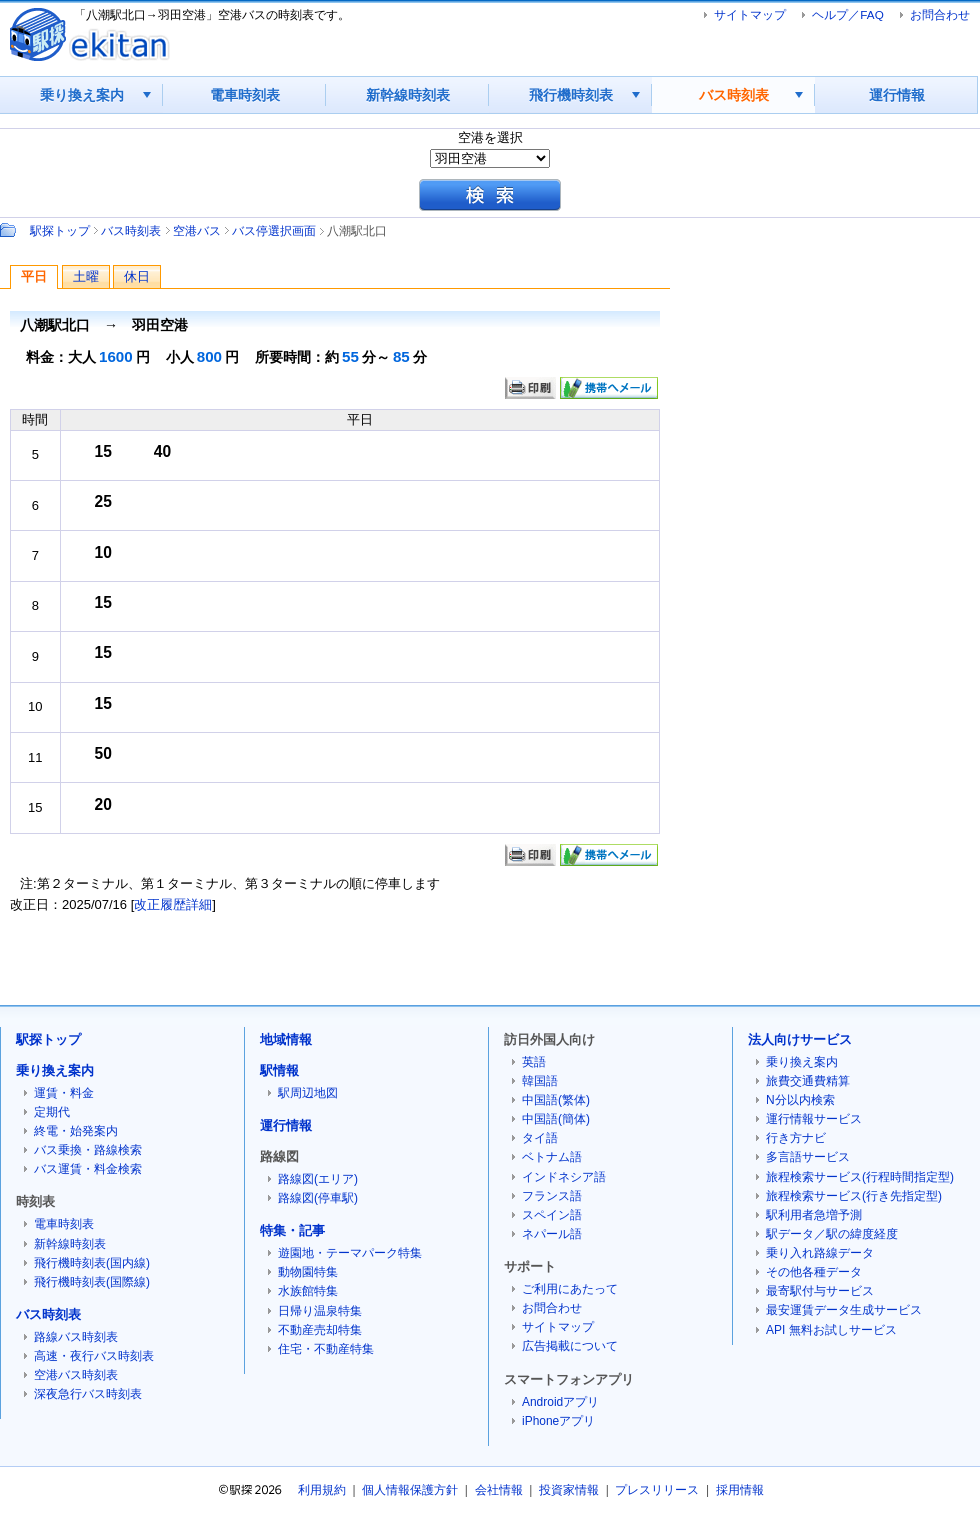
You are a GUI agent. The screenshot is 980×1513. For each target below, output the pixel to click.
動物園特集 (308, 1272)
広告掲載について (570, 1346)
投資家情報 (569, 1490)
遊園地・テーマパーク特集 (350, 1253)
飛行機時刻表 (571, 95)
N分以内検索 (800, 1100)
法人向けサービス (800, 1039)
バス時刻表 (734, 95)
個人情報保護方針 (410, 1490)
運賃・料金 (64, 1093)
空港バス (197, 230)
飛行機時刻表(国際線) (92, 1282)
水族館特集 (308, 1291)
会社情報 (499, 1490)
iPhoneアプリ (558, 1421)
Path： (10, 230)
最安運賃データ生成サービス (844, 1310)
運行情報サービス (814, 1119)
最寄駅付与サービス (820, 1291)
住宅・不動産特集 (326, 1349)
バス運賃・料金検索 (88, 1169)
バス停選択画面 (274, 230)
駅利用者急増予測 (814, 1215)
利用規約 (322, 1490)
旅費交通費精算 (808, 1081)
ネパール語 (552, 1234)
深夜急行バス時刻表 (88, 1394)
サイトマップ (750, 14)
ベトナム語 (552, 1157)
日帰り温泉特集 (320, 1311)
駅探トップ (60, 230)
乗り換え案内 (82, 95)
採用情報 (740, 1490)
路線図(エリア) (318, 1179)
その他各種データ (814, 1272)
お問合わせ (940, 14)
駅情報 (279, 1070)
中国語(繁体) (556, 1100)
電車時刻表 (245, 95)
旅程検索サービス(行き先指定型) (854, 1196)
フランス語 (552, 1196)
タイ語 (540, 1138)
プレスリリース (657, 1490)
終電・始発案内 (76, 1131)
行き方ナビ (796, 1138)
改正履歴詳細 (173, 904)
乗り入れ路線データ (820, 1253)
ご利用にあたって (570, 1289)
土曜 (86, 276)
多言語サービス (808, 1157)
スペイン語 (552, 1215)
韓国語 (540, 1081)
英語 (534, 1062)
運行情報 (897, 95)
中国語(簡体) (556, 1119)
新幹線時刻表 (408, 95)
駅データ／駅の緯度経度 (832, 1234)
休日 (137, 276)
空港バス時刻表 (76, 1375)
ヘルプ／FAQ (847, 14)
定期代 (52, 1112)
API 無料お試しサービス (831, 1330)
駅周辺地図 (308, 1093)
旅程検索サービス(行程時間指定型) (860, 1177)
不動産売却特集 (320, 1330)
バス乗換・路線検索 (88, 1150)
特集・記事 (292, 1230)
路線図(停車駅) (318, 1198)
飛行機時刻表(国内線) (92, 1263)
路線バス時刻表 (76, 1337)
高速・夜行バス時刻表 (94, 1356)
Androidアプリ (560, 1402)
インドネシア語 (564, 1177)
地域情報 (286, 1039)
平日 (34, 276)
